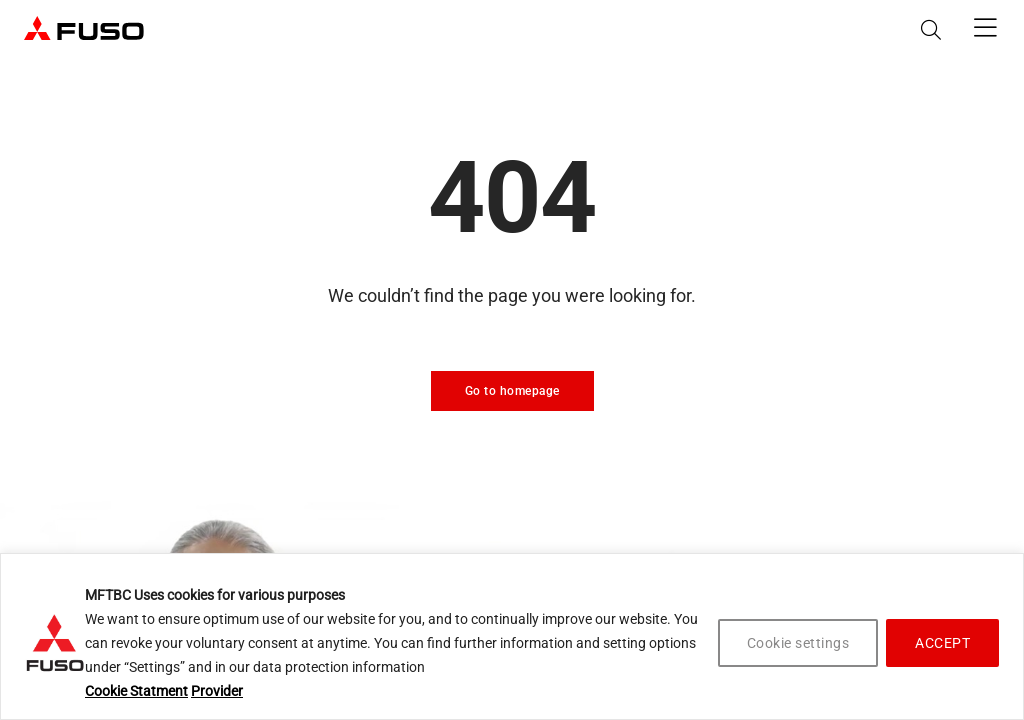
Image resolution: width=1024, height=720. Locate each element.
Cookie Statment (136, 691)
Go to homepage (512, 391)
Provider (217, 691)
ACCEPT (942, 643)
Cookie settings (798, 643)
